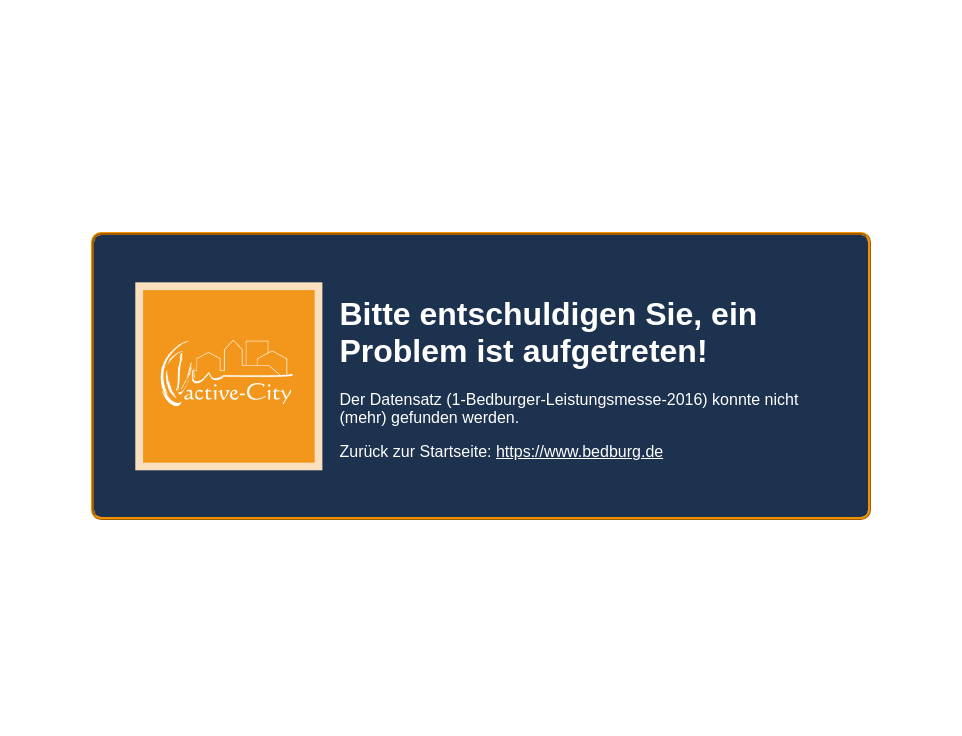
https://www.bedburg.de (579, 443)
